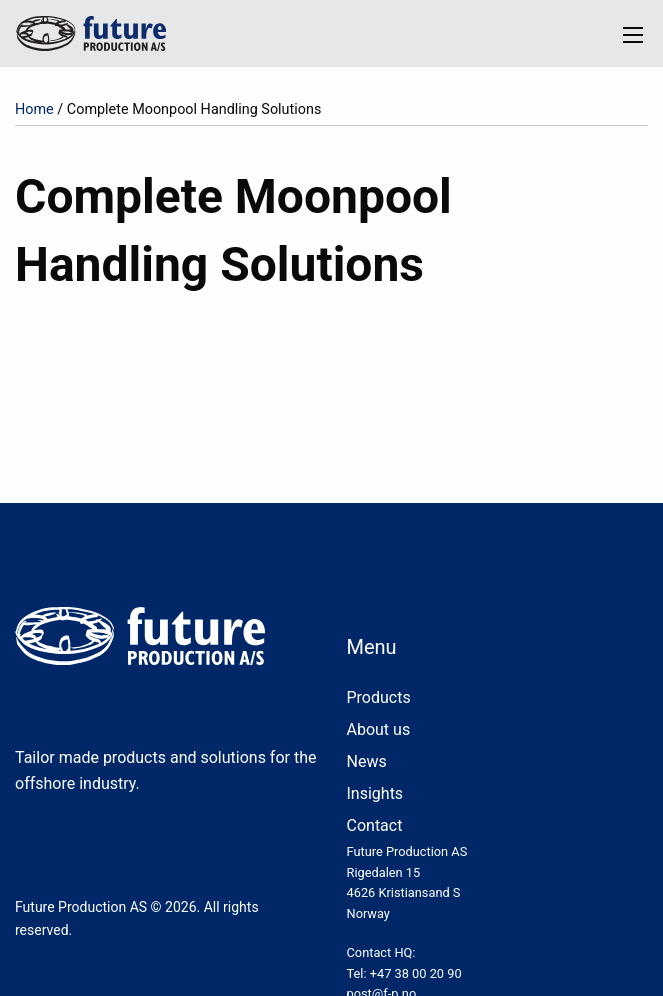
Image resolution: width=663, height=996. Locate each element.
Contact (375, 825)
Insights (375, 793)
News (367, 761)
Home (34, 109)
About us (379, 729)
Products (379, 697)
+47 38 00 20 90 (416, 973)
